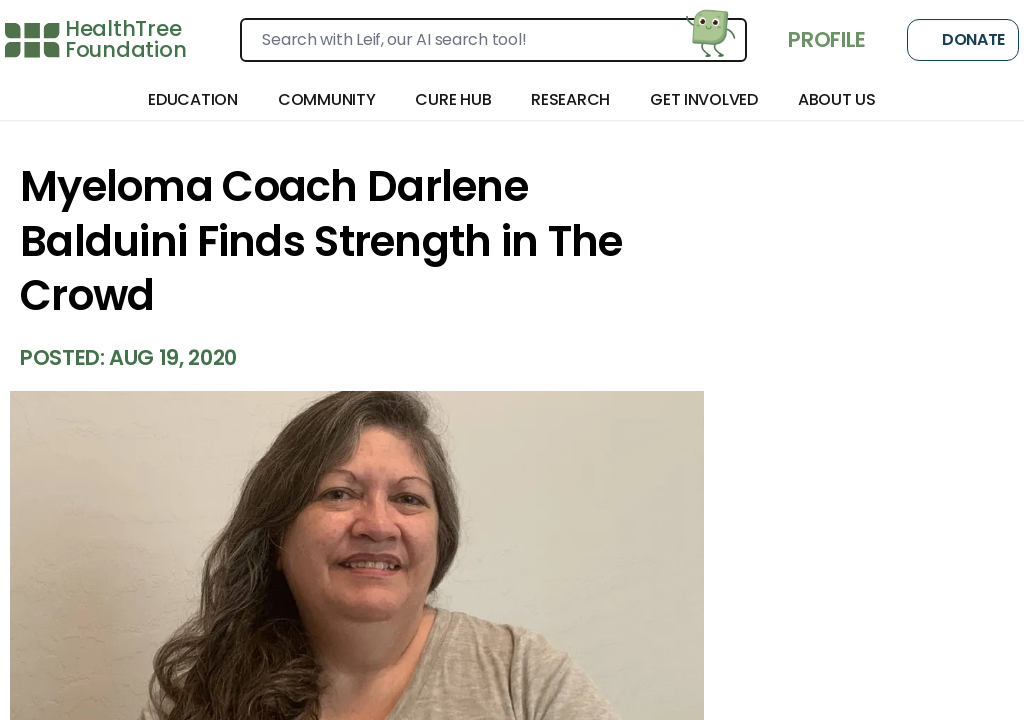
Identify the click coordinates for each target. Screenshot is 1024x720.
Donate (963, 40)
